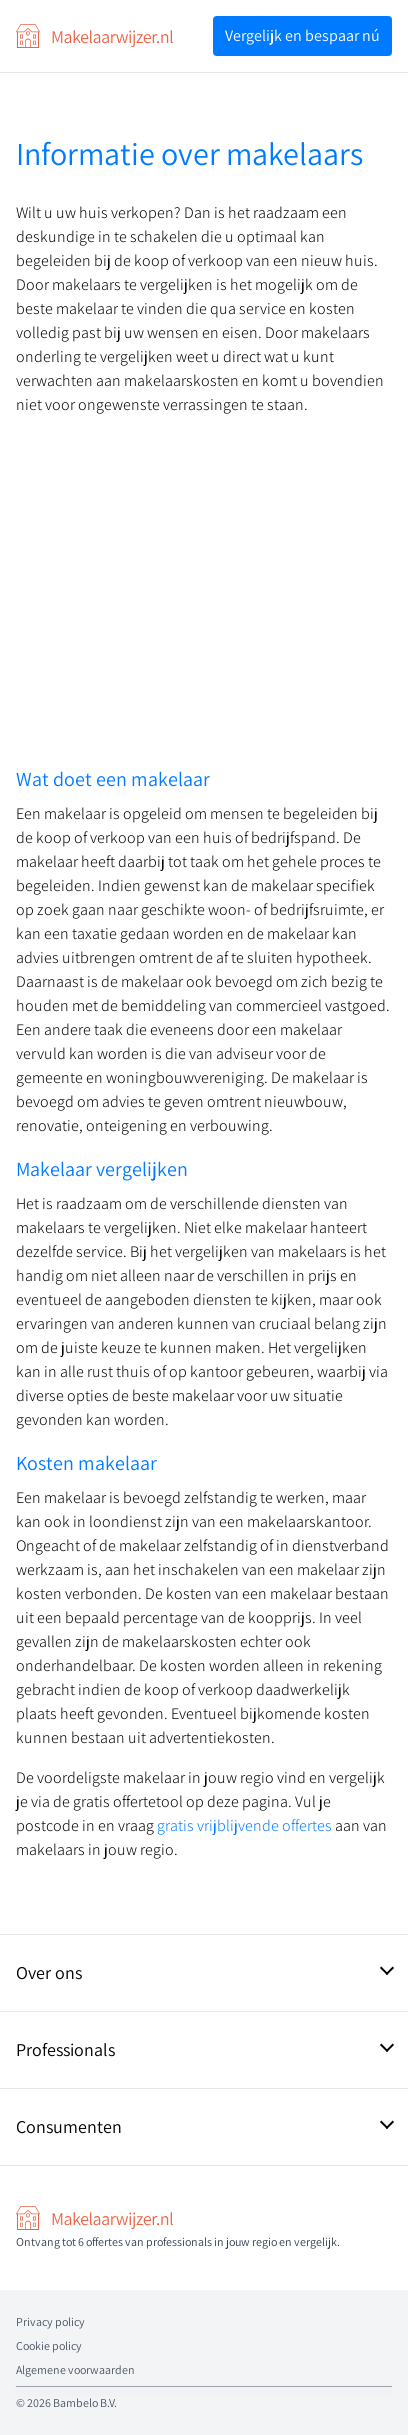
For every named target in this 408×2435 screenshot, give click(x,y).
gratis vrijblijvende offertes (246, 1825)
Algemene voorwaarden (75, 2369)
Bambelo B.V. (85, 2402)
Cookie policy (49, 2345)
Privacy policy (50, 2321)
